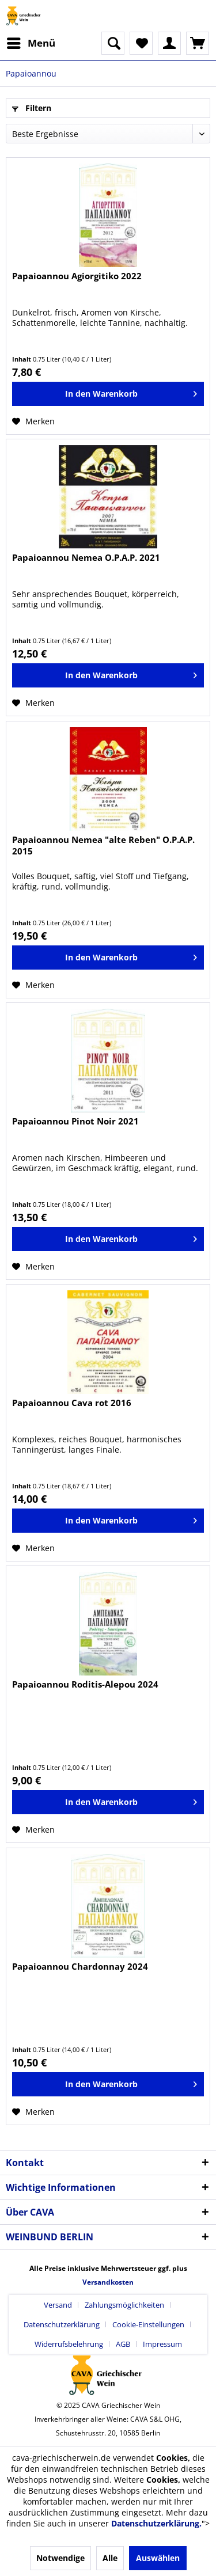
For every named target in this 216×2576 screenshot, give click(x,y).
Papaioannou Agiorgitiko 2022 (77, 276)
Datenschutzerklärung (62, 2324)
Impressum (162, 2344)
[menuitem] (30, 43)
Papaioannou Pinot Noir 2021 (75, 1121)
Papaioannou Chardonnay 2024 (80, 1966)
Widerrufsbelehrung (69, 2344)
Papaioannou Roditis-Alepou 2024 (85, 1684)
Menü (31, 42)
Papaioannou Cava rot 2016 (71, 1402)
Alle (110, 2557)
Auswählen (158, 2557)
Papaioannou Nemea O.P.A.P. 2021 (86, 557)
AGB (123, 2344)
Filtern (31, 107)
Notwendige (60, 2557)
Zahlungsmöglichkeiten (124, 2305)
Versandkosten (108, 2282)
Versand (58, 2305)
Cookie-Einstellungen (148, 2324)
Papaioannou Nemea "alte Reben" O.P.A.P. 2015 (103, 845)
